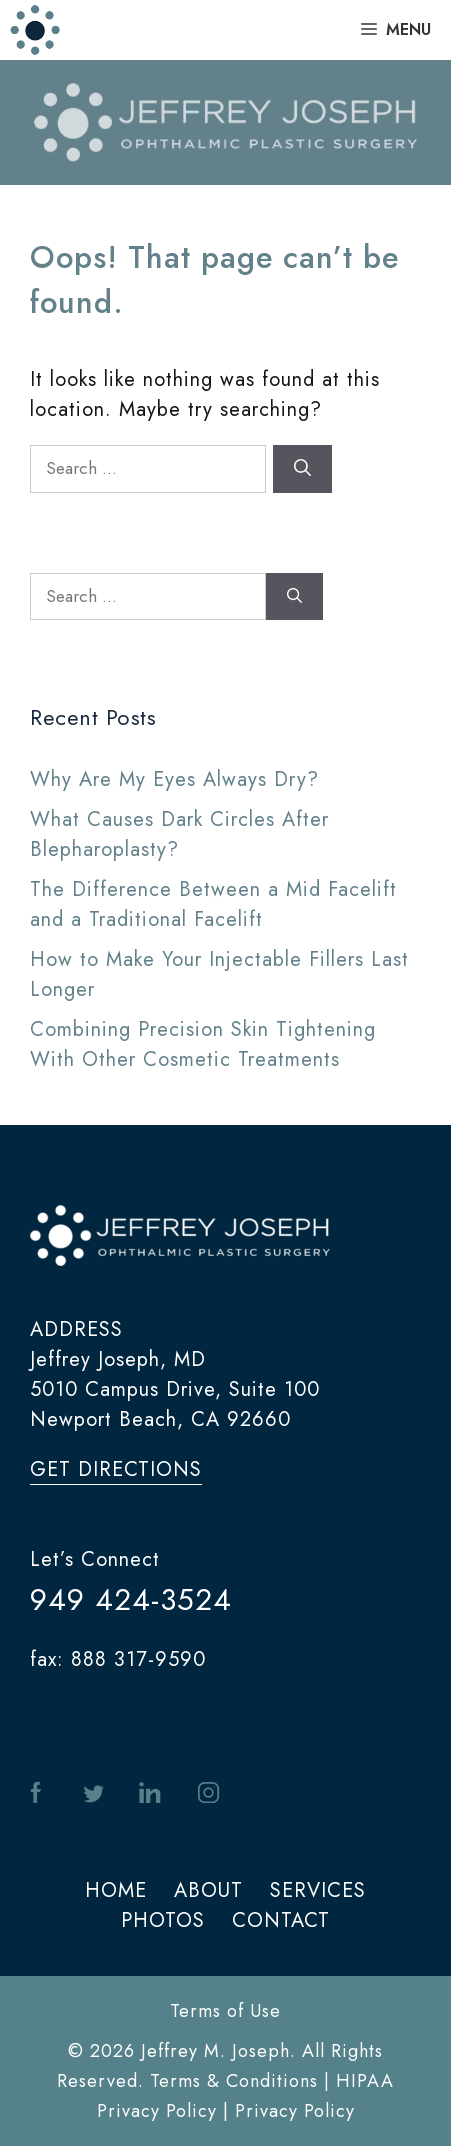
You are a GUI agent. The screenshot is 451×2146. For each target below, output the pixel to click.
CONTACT (281, 1920)
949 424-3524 (131, 1599)
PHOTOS (163, 1920)
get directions (116, 1469)
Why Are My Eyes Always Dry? (174, 779)
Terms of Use (225, 2011)
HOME (116, 1890)
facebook (39, 1793)
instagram (208, 1793)
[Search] (302, 469)
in (150, 1793)
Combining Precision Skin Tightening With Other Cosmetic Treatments (203, 1044)
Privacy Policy (295, 2111)
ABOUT (208, 1890)
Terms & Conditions (234, 2081)
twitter (94, 1793)
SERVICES (318, 1890)
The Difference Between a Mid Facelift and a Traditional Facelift (213, 904)
